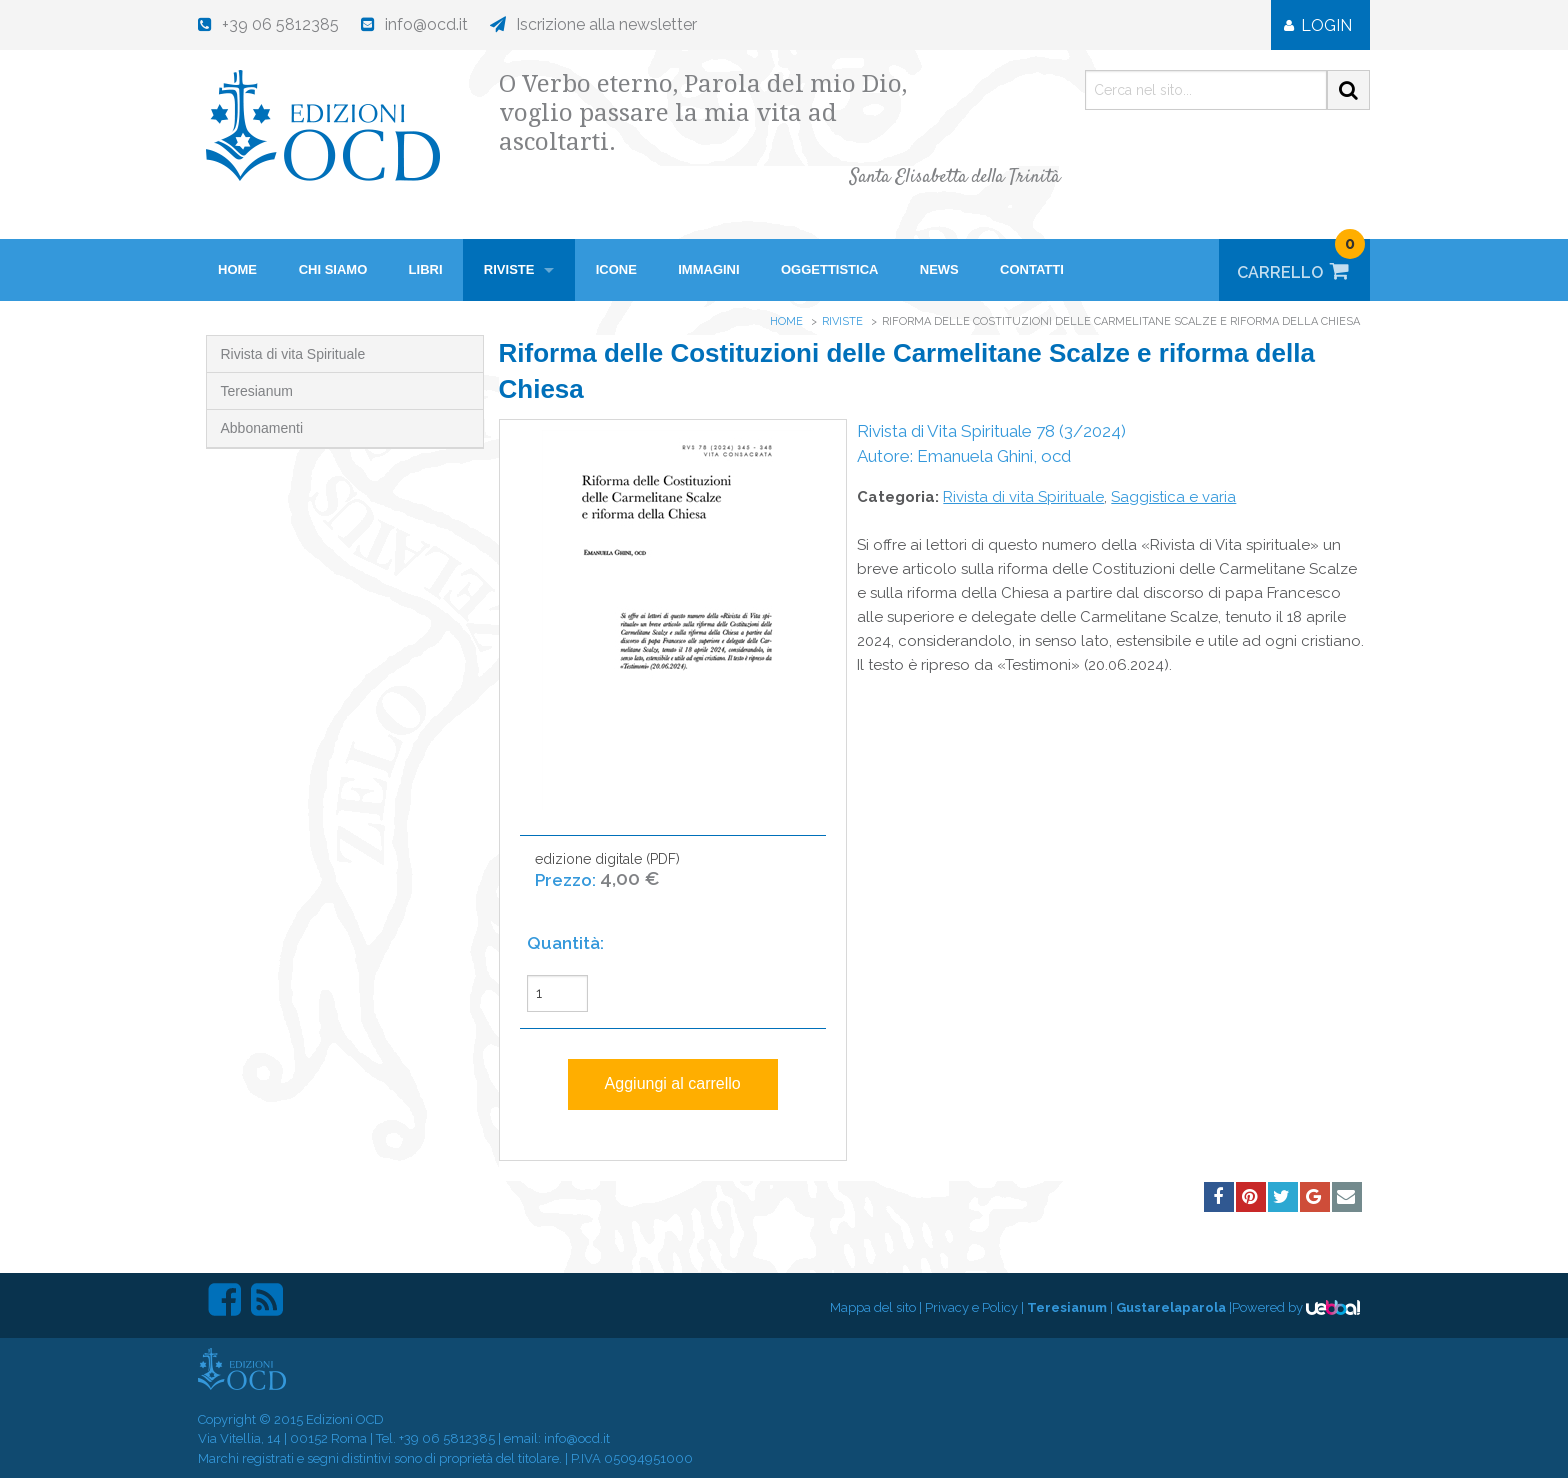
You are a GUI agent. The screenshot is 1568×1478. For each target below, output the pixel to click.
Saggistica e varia (1173, 497)
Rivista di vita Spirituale (293, 354)
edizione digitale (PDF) (607, 880)
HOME (237, 269)
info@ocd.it (577, 1438)
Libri (426, 269)
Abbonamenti (262, 428)
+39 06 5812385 (447, 1438)
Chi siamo (333, 269)
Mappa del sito (873, 1307)
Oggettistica (830, 269)
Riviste (509, 269)
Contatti (1032, 269)
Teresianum (257, 391)
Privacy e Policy (971, 1307)
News (939, 269)
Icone (616, 269)
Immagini (708, 269)
